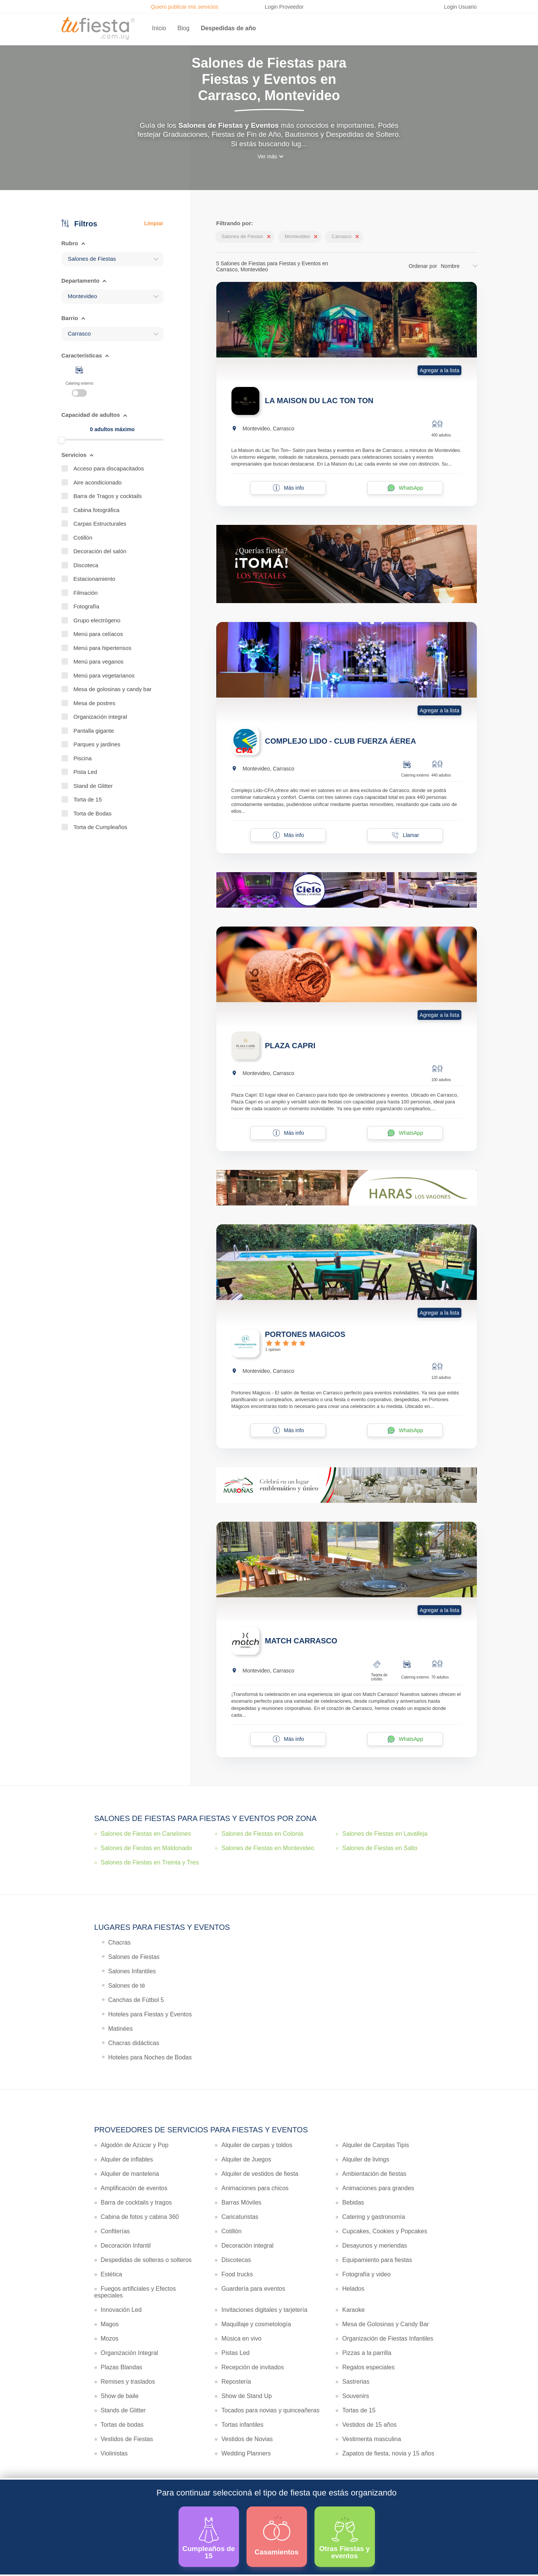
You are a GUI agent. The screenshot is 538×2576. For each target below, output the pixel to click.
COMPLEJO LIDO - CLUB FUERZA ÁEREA (340, 741)
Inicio (159, 28)
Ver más (267, 156)
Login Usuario (460, 7)
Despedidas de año (228, 28)
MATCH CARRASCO (301, 1641)
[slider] (61, 440)
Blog (183, 28)
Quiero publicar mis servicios (184, 7)
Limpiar (153, 223)
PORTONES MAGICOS (305, 1334)
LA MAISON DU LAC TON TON (319, 400)
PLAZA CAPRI (290, 1045)
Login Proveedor (284, 7)
